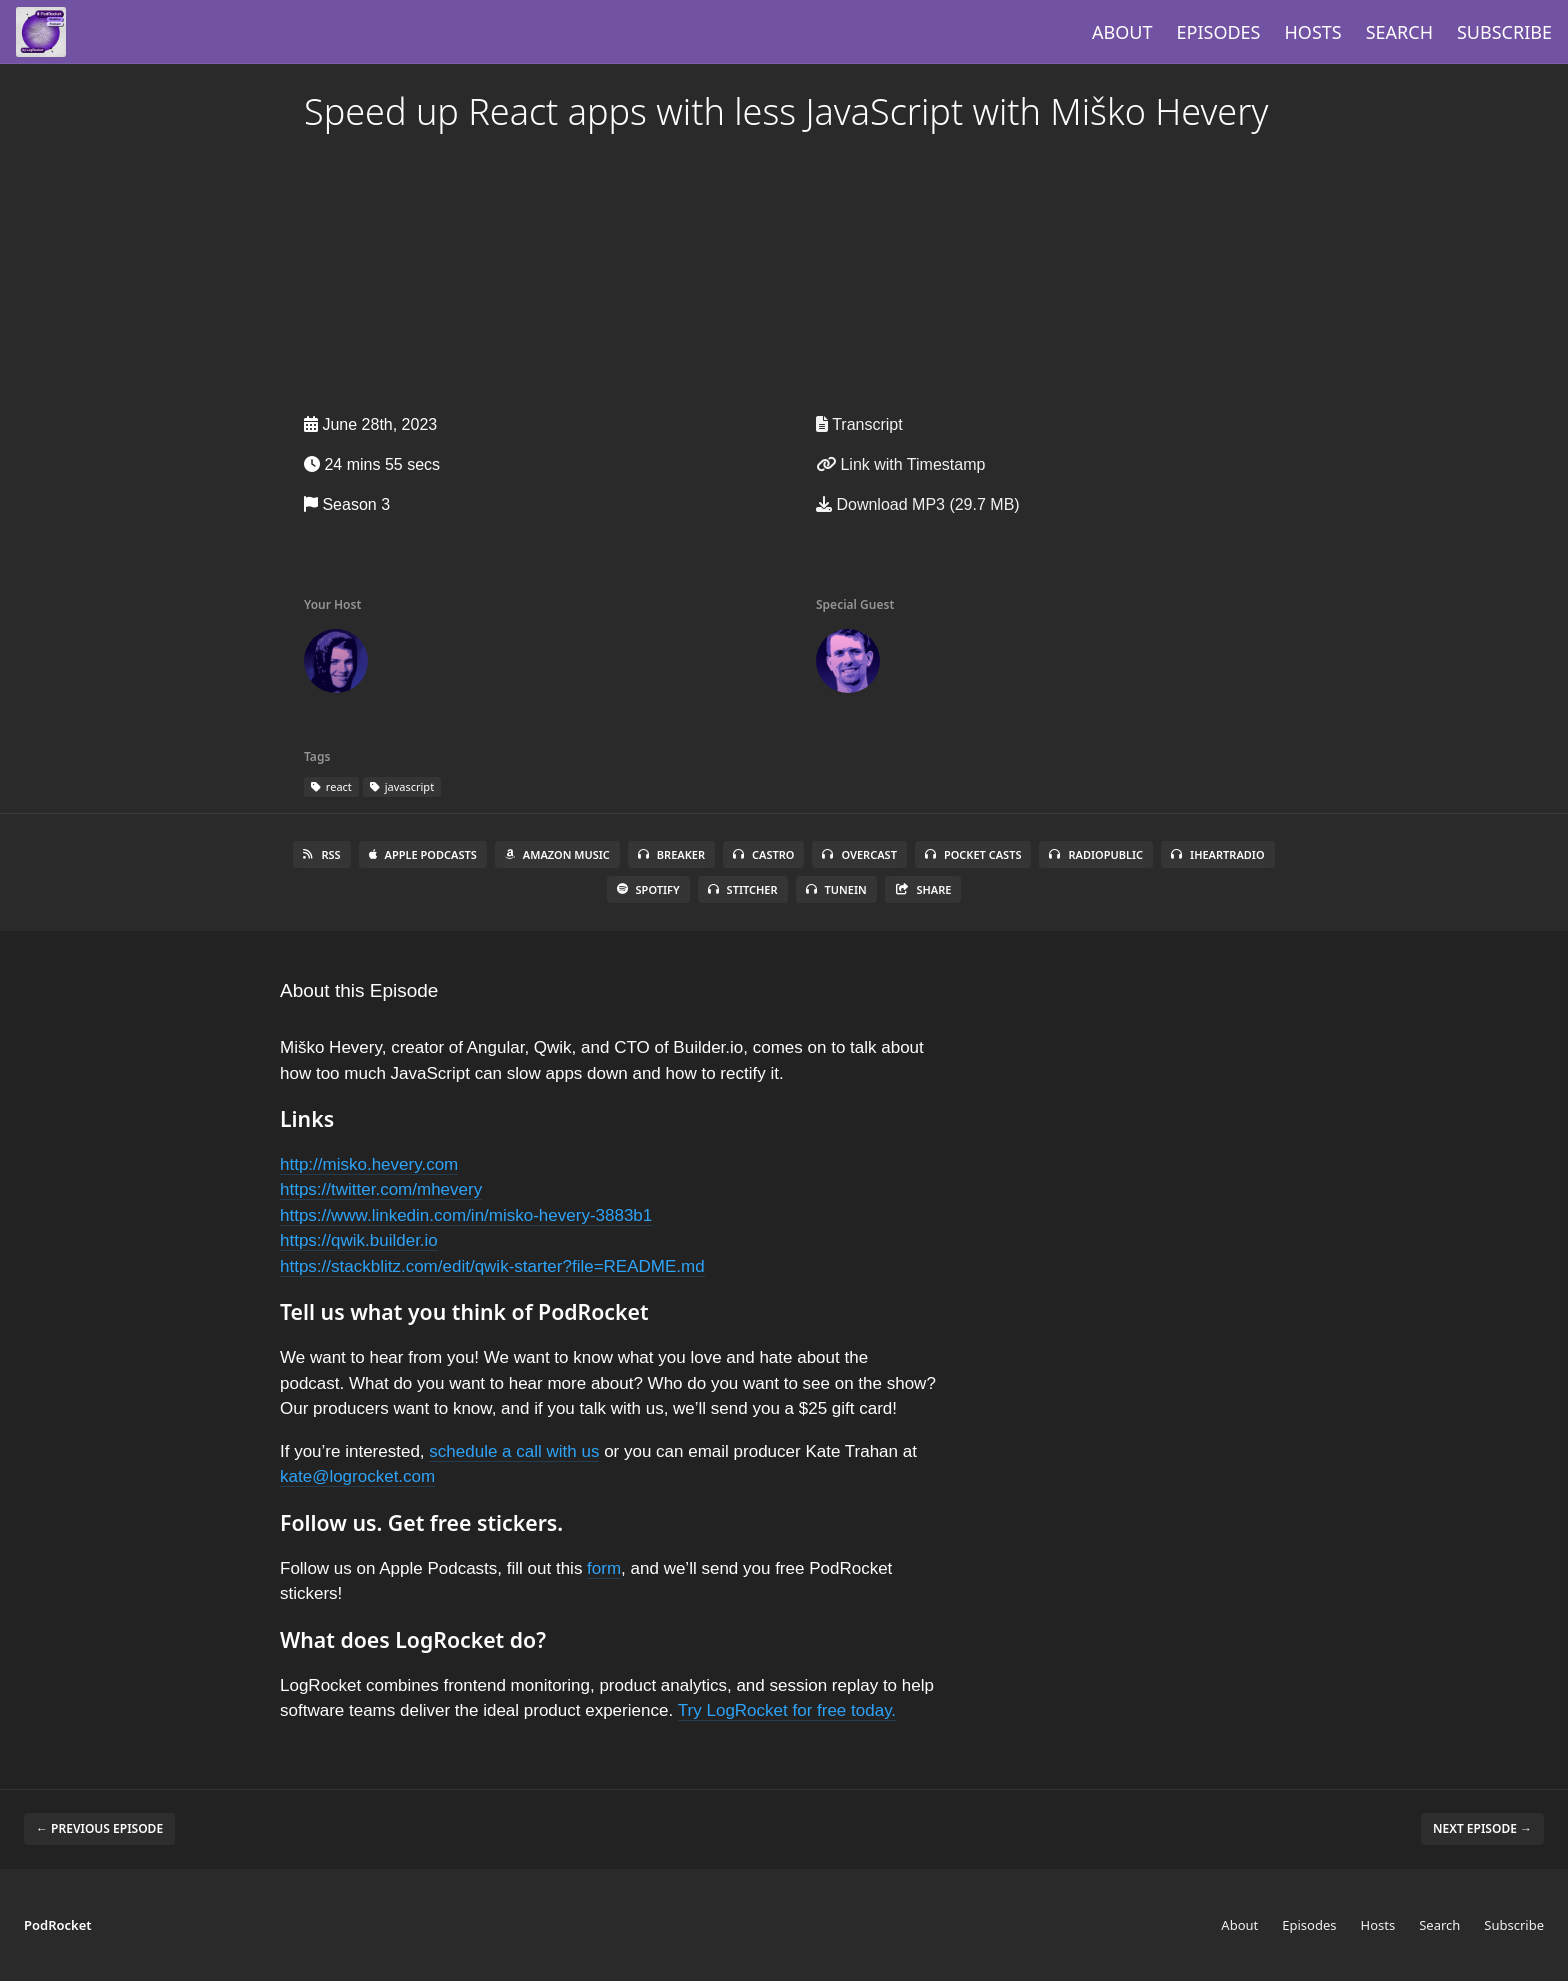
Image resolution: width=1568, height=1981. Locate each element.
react (331, 786)
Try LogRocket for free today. (787, 1710)
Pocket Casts (973, 854)
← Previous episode (99, 1828)
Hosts (1313, 32)
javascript (402, 786)
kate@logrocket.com (357, 1476)
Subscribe (1504, 32)
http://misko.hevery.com (369, 1164)
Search (1399, 32)
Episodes (1219, 32)
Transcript (859, 424)
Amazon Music (557, 854)
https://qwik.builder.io (359, 1240)
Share (923, 889)
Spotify (648, 889)
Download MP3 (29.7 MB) (918, 504)
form (604, 1568)
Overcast (859, 854)
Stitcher (743, 889)
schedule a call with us (514, 1451)
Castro (763, 854)
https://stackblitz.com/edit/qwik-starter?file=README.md (492, 1266)
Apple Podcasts (423, 854)
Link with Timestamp (900, 464)
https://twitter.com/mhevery (381, 1189)
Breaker (671, 854)
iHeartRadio (1218, 854)
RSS (321, 854)
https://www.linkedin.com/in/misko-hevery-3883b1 (466, 1215)
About (1122, 32)
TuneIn (836, 889)
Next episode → (1482, 1828)
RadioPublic (1096, 854)
